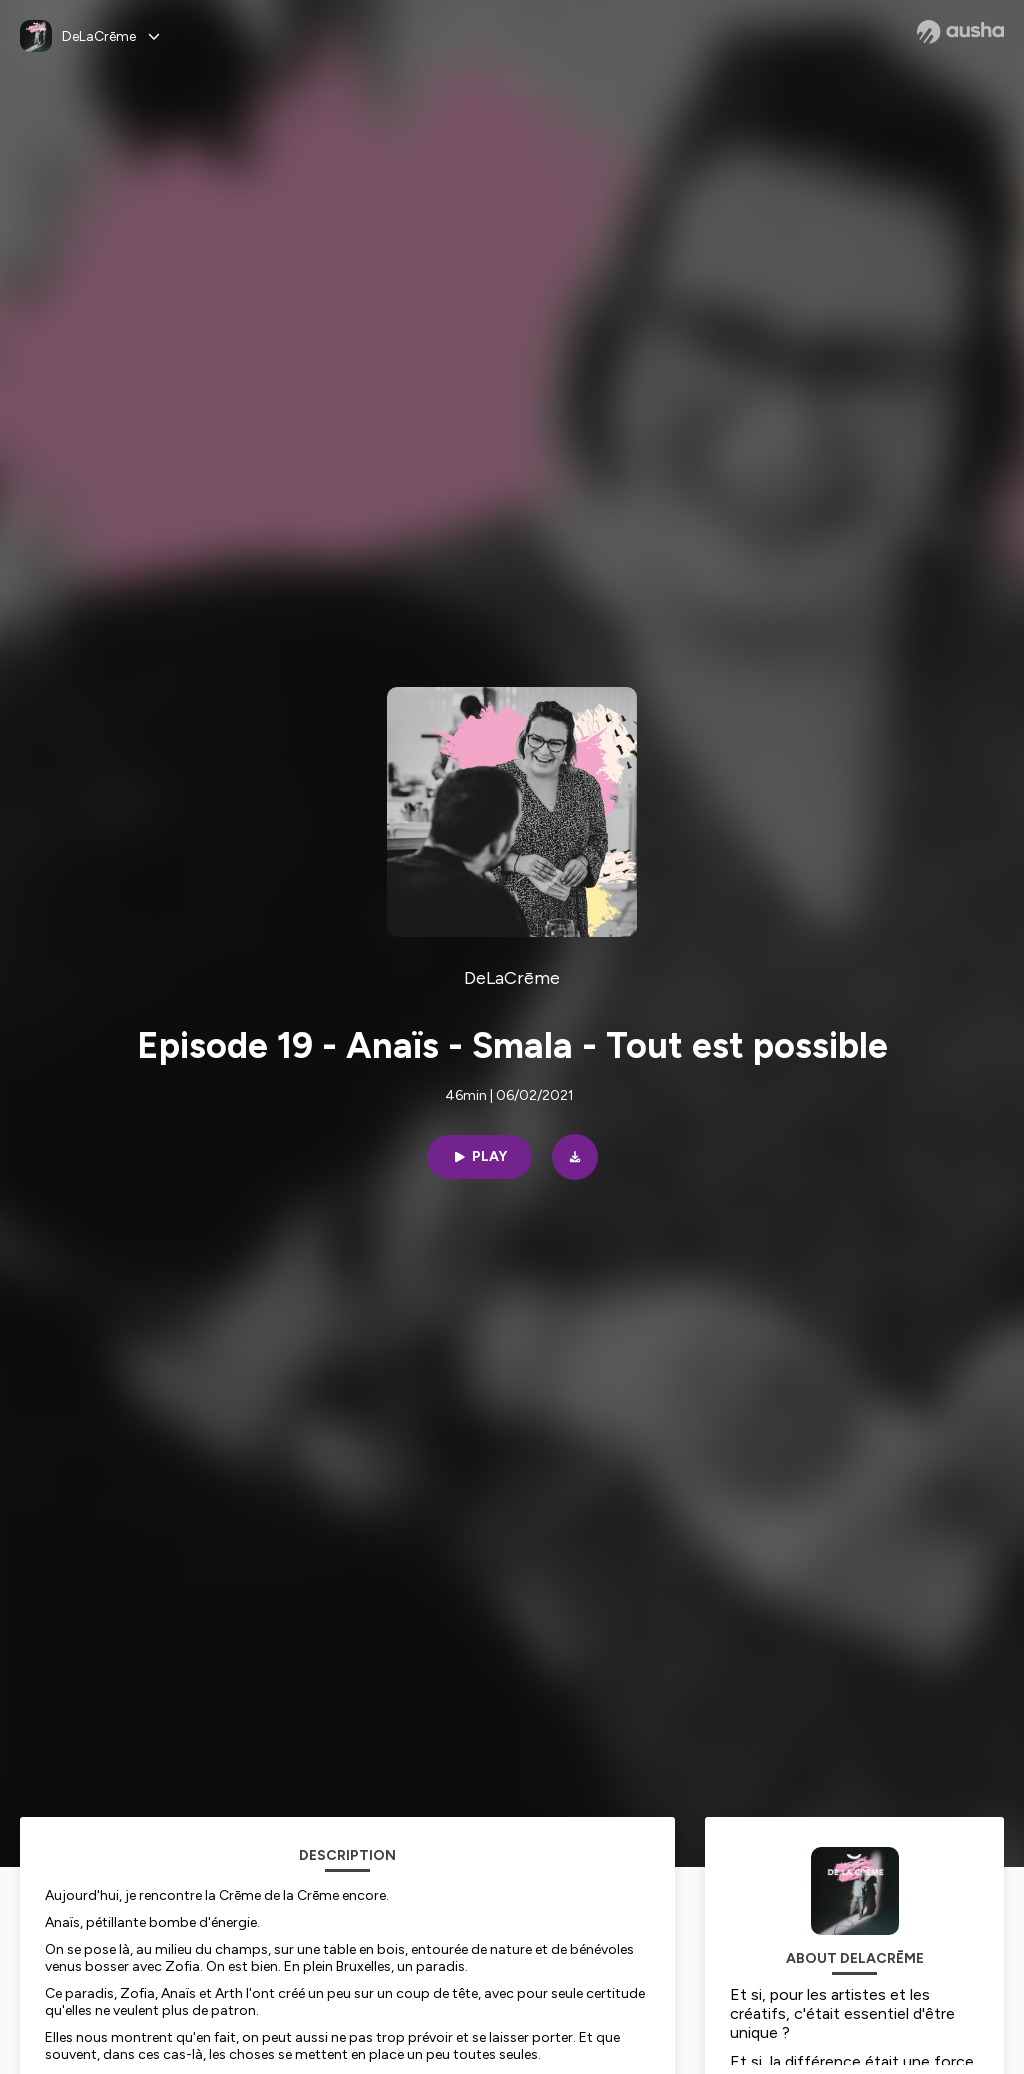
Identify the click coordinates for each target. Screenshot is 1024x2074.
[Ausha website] (960, 32)
